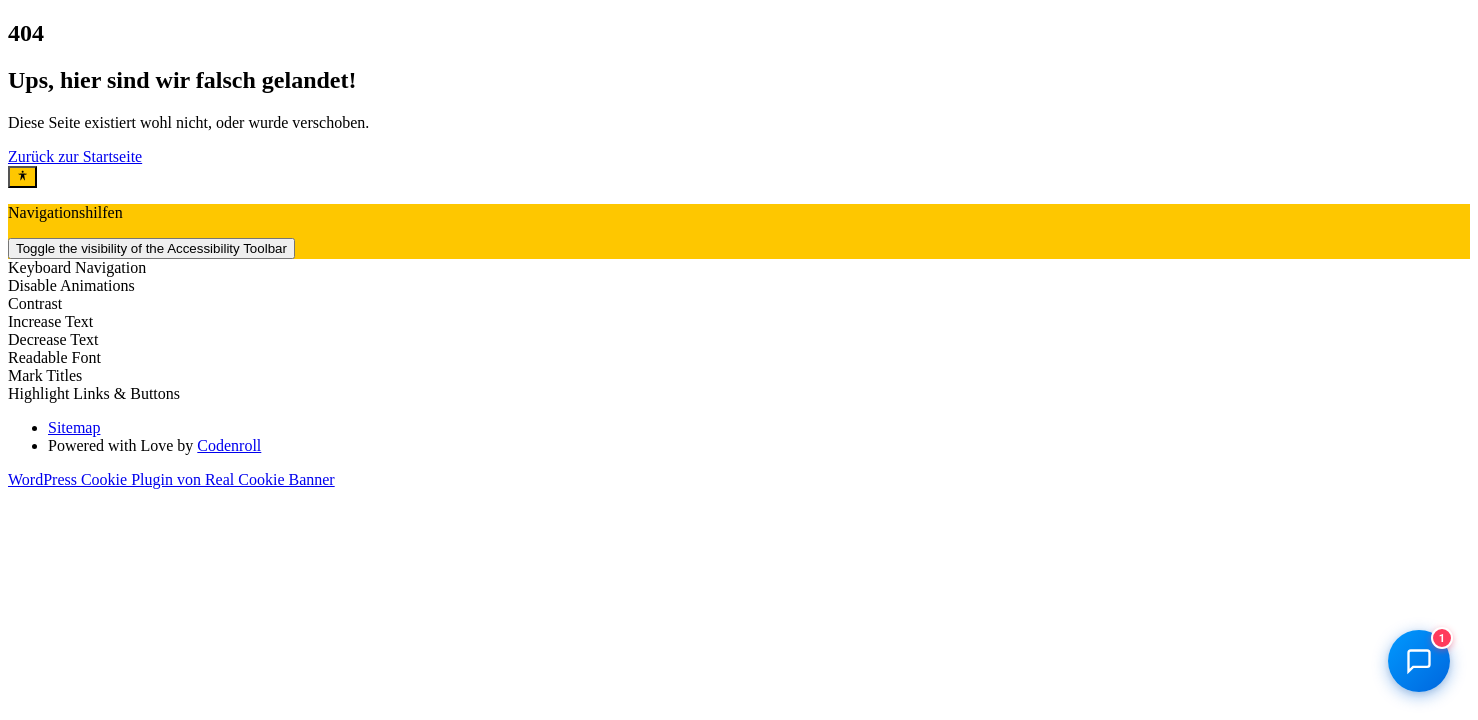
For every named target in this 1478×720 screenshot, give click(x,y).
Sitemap (74, 427)
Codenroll (229, 445)
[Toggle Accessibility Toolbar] (22, 177)
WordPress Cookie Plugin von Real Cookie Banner (171, 479)
